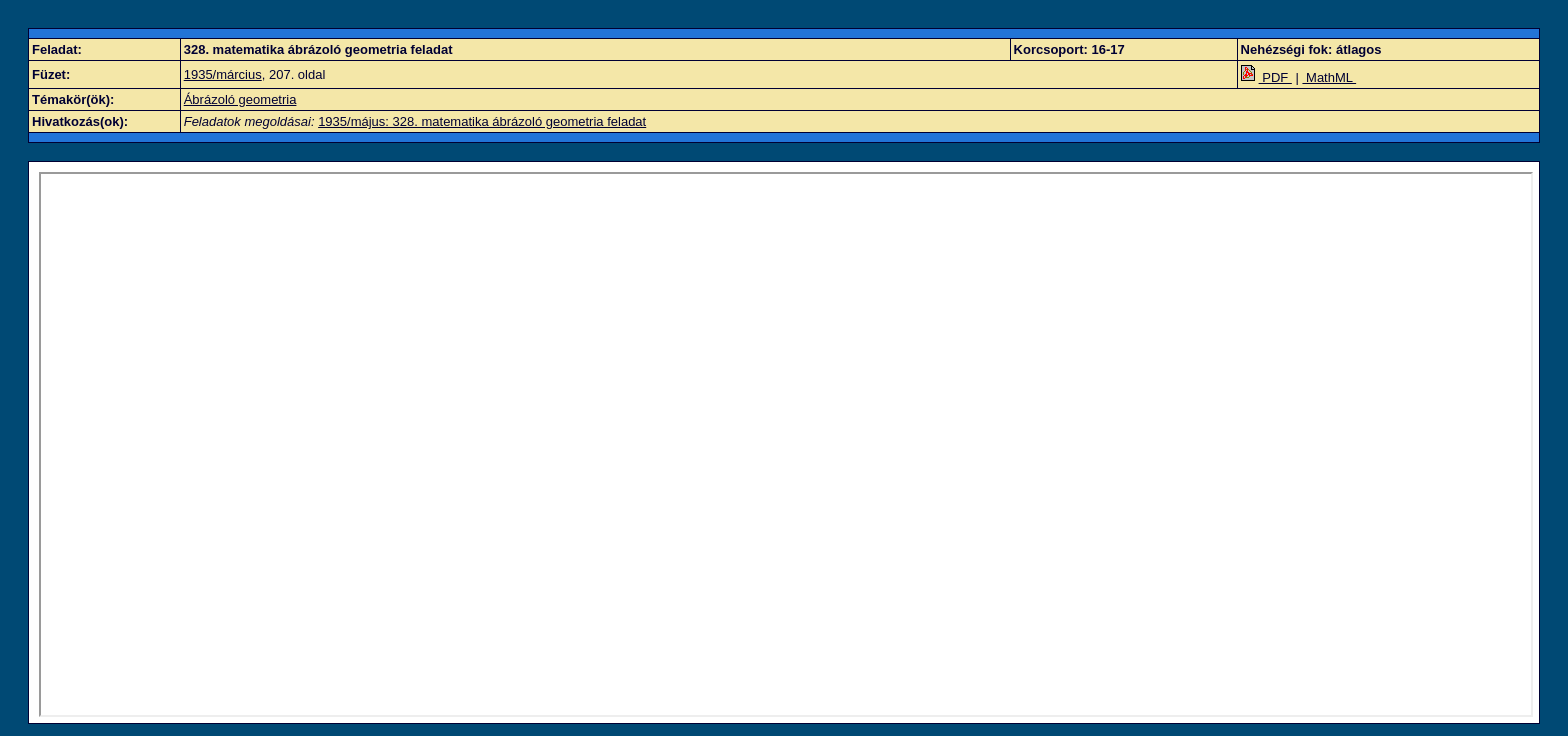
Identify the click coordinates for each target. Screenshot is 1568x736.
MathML (1329, 77)
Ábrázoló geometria (240, 99)
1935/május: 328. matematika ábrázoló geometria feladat (482, 121)
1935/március (223, 74)
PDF (1266, 77)
